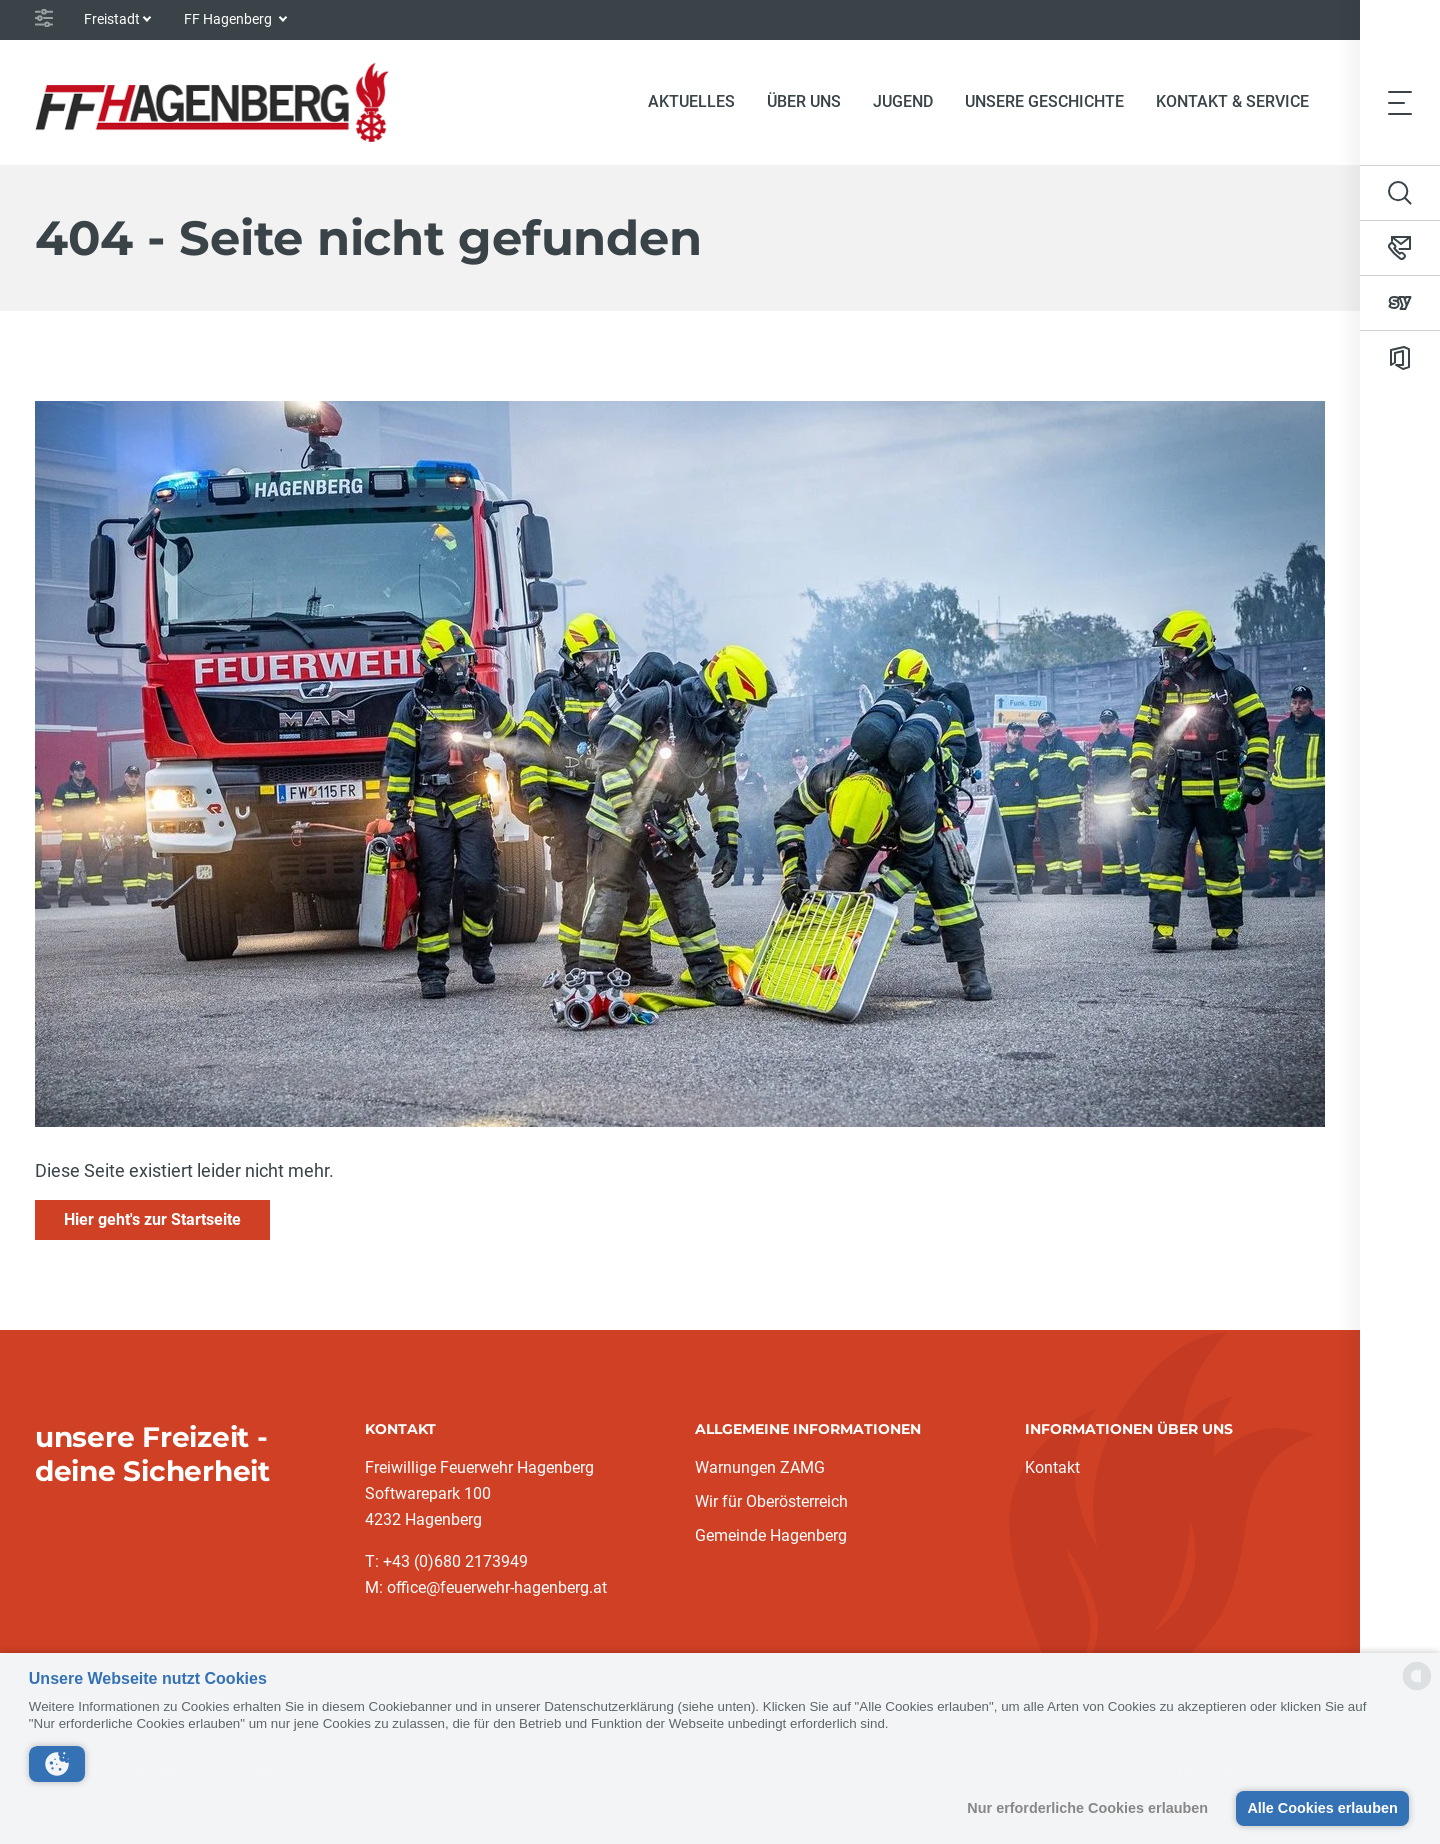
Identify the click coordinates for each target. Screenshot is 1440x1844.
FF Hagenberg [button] (229, 19)
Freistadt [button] (112, 19)
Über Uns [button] (804, 101)
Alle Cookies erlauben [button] (1322, 1808)
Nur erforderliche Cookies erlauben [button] (1087, 1808)
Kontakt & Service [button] (1232, 101)
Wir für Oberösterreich (771, 1501)
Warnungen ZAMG (760, 1467)
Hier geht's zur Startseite (152, 1219)
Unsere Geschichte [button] (1044, 101)
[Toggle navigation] (1400, 102)
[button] (57, 1764)
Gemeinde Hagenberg (771, 1535)
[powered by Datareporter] (1417, 1688)
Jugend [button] (903, 101)
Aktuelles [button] (691, 101)
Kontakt (1052, 1467)
